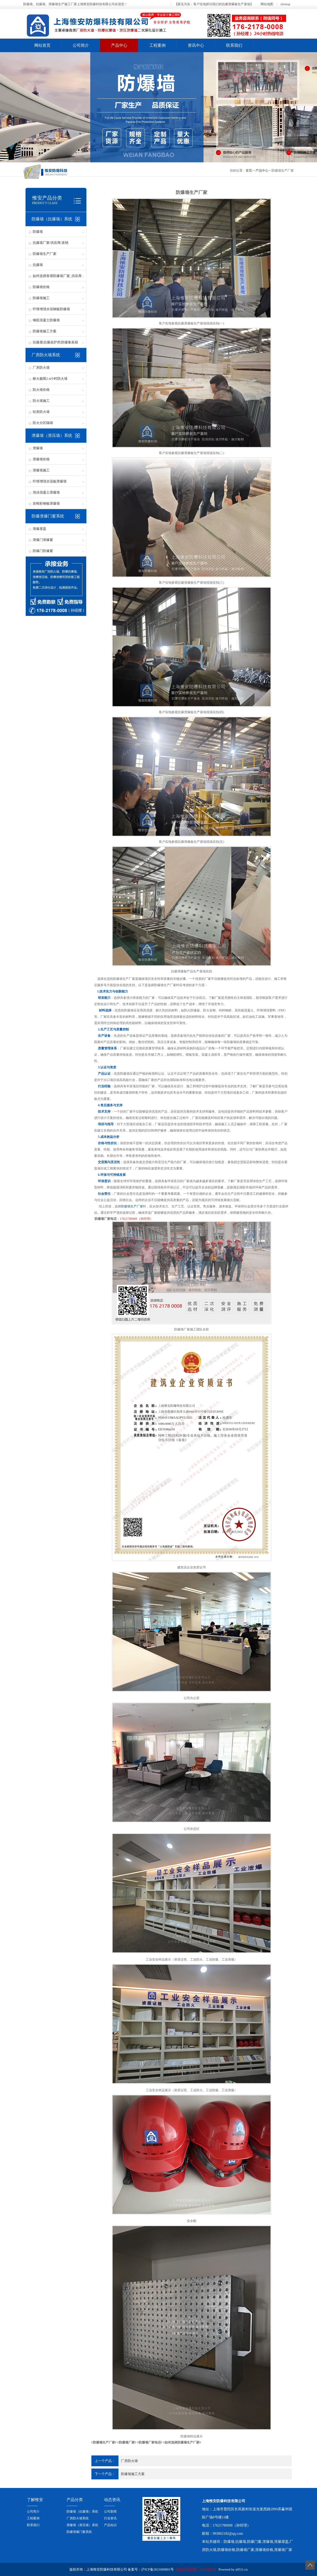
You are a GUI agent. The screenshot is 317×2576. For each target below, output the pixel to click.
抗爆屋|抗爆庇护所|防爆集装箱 (55, 342)
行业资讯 (110, 2518)
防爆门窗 (254, 2541)
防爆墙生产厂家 (44, 254)
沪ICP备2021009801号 (157, 2569)
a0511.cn (241, 2569)
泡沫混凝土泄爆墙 (46, 492)
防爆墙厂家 (245, 2550)
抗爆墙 (38, 265)
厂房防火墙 (41, 367)
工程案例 (157, 45)
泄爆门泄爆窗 (43, 540)
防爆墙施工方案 (44, 331)
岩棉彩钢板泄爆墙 (46, 503)
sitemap (285, 4)
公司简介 (81, 45)
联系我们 (234, 45)
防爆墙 (38, 231)
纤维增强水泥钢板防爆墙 (51, 309)
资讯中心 (196, 45)
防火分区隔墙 (43, 423)
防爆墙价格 (41, 287)
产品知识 (110, 2525)
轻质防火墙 (41, 412)
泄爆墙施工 (41, 470)
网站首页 (42, 45)
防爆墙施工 (41, 298)
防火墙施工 (41, 401)
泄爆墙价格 (41, 459)
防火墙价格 (41, 389)
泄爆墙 (38, 448)
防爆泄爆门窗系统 (48, 516)
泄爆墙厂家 (283, 2550)
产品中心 (119, 45)
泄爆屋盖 (39, 529)
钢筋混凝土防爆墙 (46, 320)
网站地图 (267, 4)
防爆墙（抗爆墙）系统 (52, 219)
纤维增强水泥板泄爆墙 (50, 481)
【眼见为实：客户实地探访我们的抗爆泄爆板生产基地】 (213, 4)
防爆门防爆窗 (43, 551)
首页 (249, 170)
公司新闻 (110, 2511)
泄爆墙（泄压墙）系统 (52, 435)
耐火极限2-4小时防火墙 (50, 378)
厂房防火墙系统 (46, 355)
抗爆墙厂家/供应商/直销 (50, 243)
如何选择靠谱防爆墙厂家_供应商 (57, 276)
